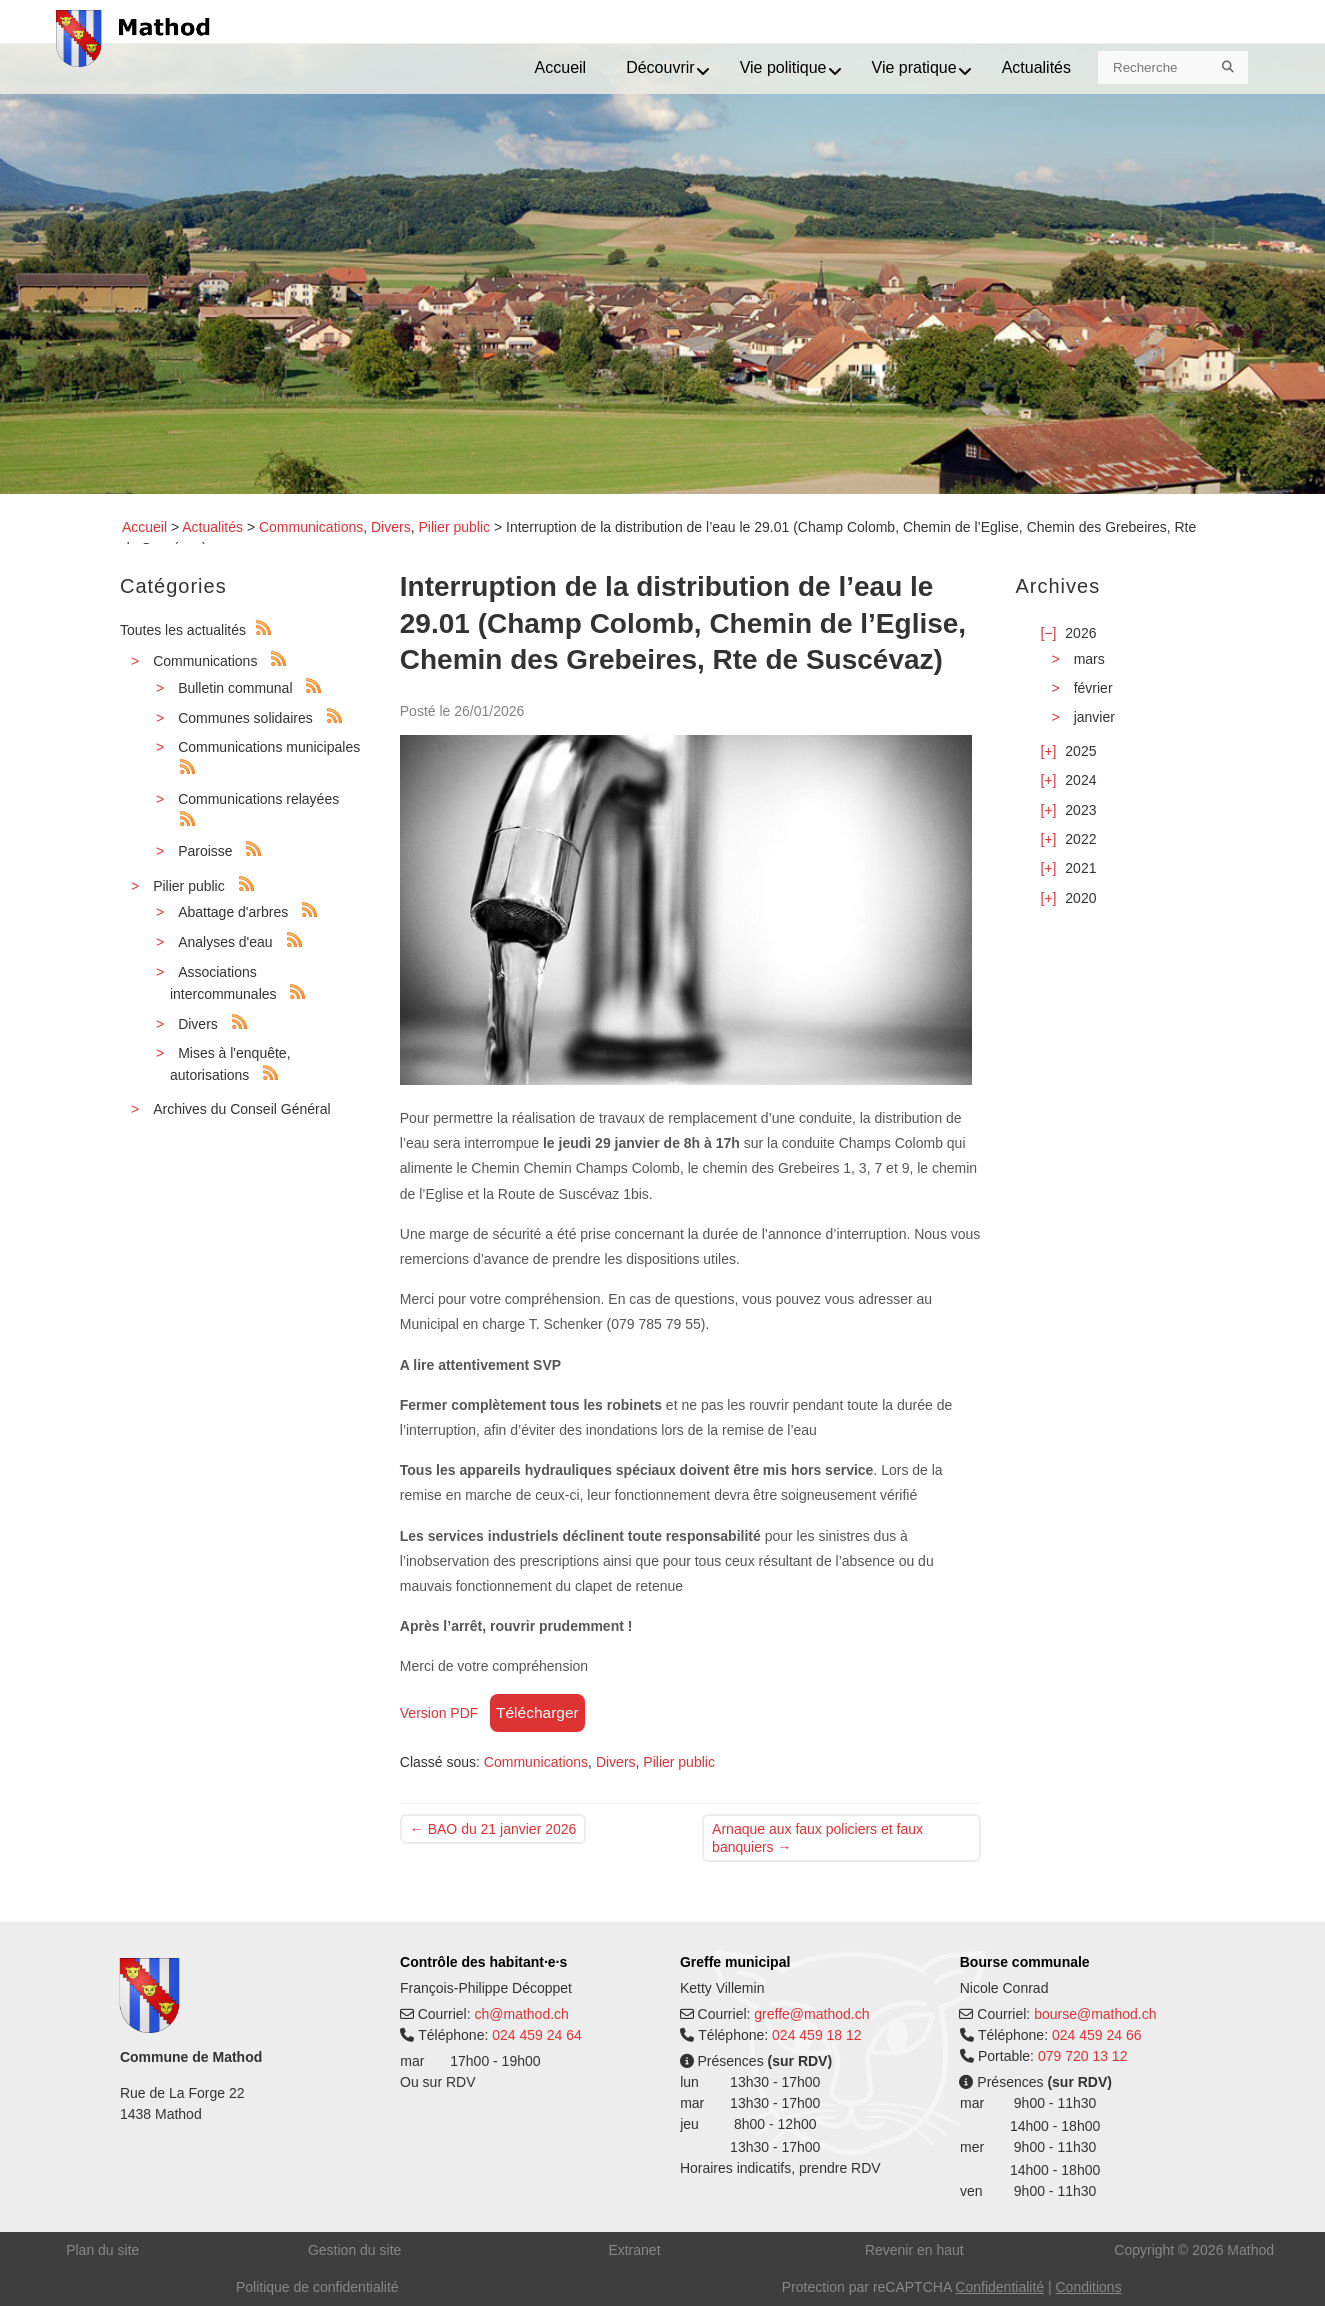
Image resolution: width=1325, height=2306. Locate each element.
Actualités (212, 527)
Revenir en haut (914, 2250)
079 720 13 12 (1083, 2056)
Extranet (634, 2250)
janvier (1094, 717)
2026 (1080, 633)
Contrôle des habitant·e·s (483, 1962)
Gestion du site (354, 2250)
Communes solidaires (245, 718)
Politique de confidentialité (317, 2287)
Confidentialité (999, 2287)
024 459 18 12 (817, 2035)
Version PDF (439, 1713)
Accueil (144, 527)
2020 (1080, 898)
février (1093, 688)
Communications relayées (258, 799)
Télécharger (537, 1712)
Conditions (1089, 2287)
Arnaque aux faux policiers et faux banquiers (817, 1838)
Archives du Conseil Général (241, 1109)
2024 (1080, 780)
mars (1089, 659)
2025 (1080, 751)
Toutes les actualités (183, 630)
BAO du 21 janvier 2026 (493, 1829)
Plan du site (102, 2250)
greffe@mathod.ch (811, 2014)
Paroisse (205, 851)
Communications (311, 527)
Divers (391, 527)
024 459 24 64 (537, 2035)
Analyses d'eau (225, 942)
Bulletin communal (235, 688)
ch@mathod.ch (521, 2014)
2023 (1080, 810)
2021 (1080, 868)
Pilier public (454, 527)
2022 (1080, 839)
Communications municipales (269, 747)
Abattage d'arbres (233, 912)
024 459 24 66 (1097, 2035)
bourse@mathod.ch (1095, 2014)
